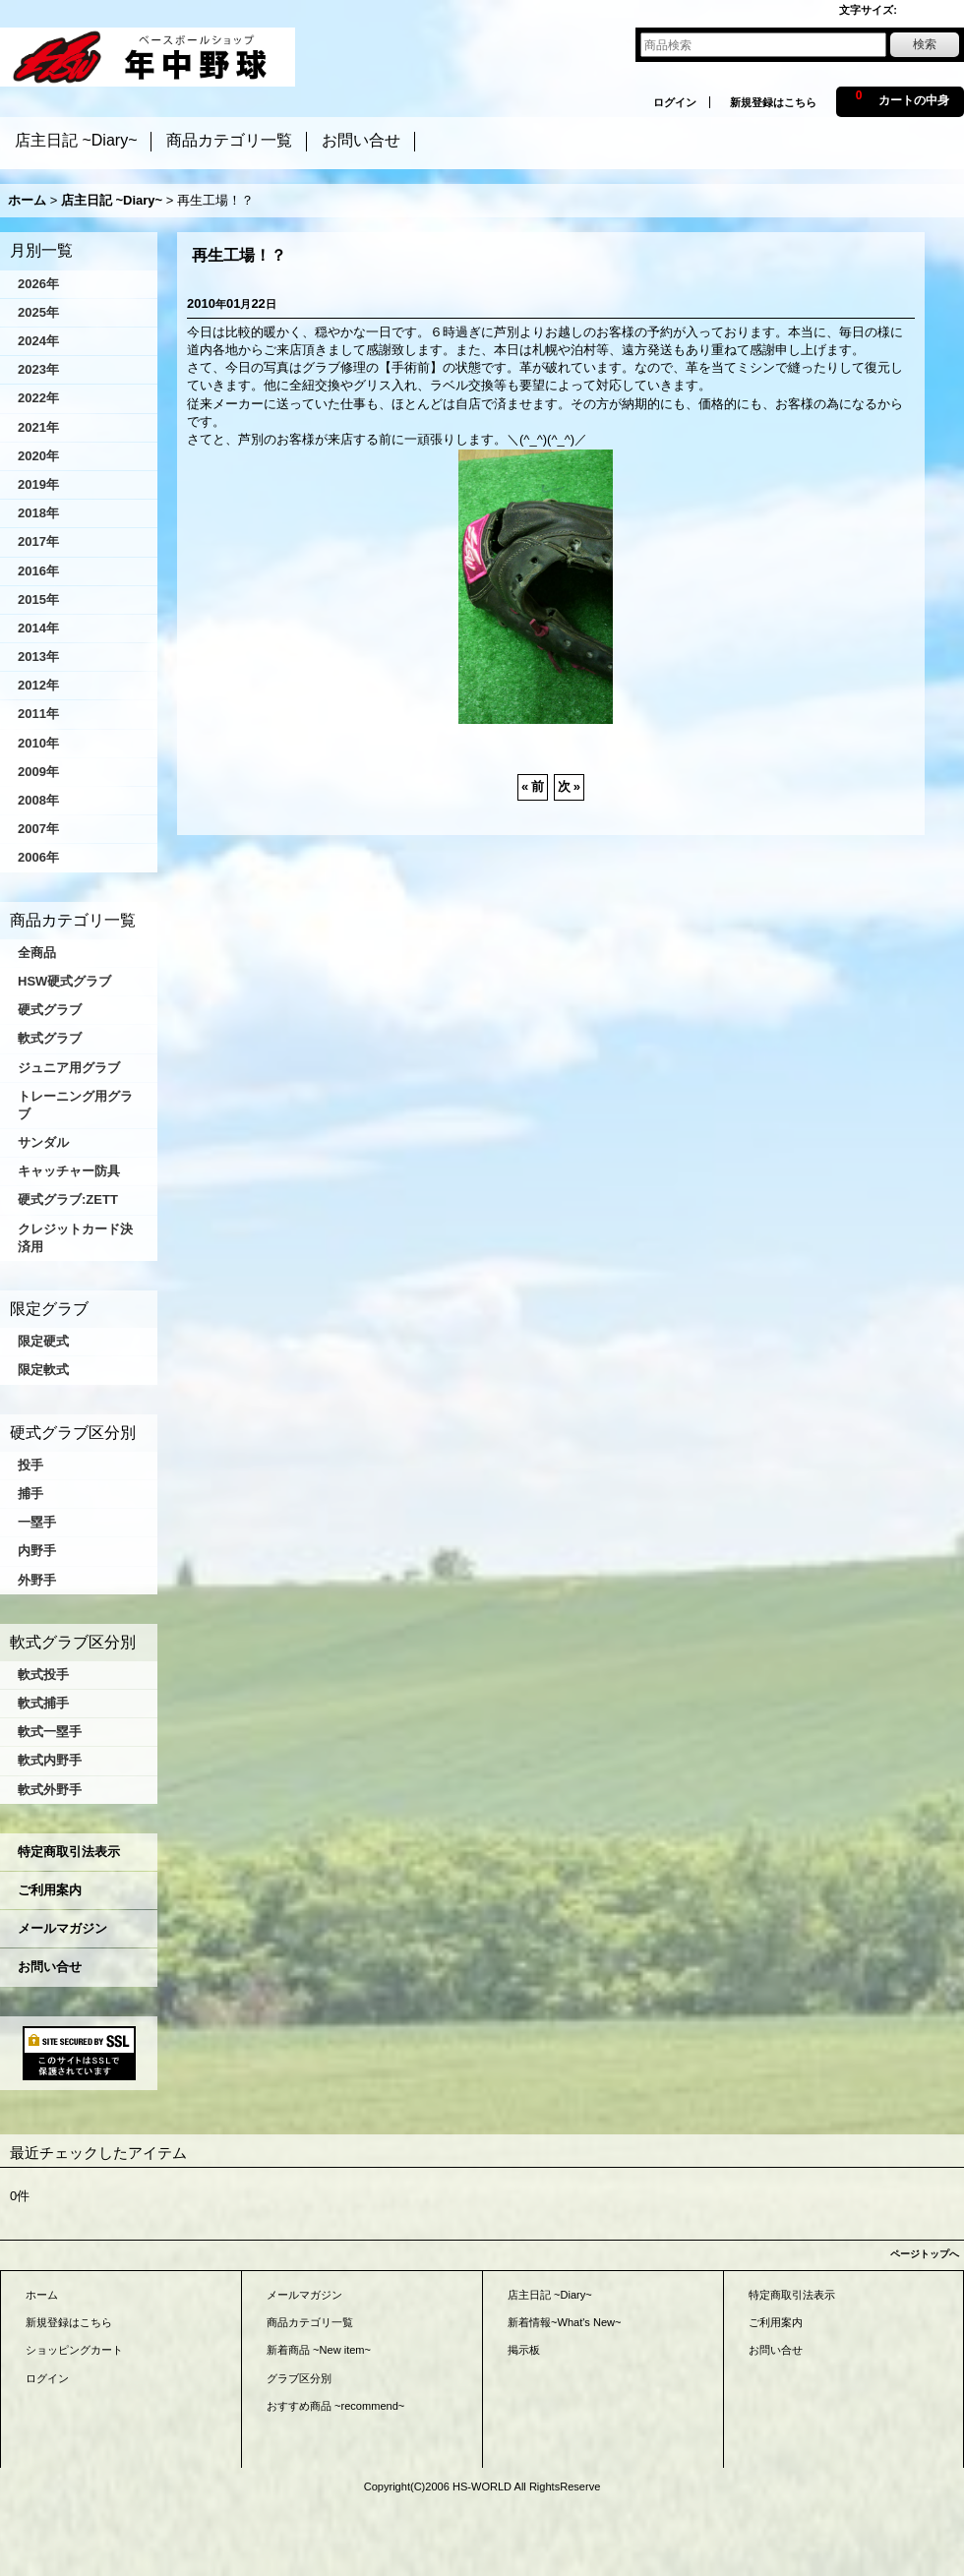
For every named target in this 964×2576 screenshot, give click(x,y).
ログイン (674, 102)
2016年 (38, 571)
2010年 (38, 743)
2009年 (38, 771)
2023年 (38, 369)
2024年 (38, 340)
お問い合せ (50, 1966)
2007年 (38, 828)
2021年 (38, 427)
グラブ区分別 (299, 2378)
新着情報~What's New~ (565, 2322)
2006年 (38, 857)
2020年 (38, 456)
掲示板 (524, 2350)
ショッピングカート (74, 2350)
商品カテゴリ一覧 (310, 2322)
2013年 (38, 656)
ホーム (42, 2295)
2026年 (38, 283)
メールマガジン (62, 1928)
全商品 (37, 952)
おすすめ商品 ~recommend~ (335, 2406)
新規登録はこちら (773, 102)
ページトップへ (924, 2253)
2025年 (38, 312)
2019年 (38, 484)
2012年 (38, 685)
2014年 (38, 628)
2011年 (38, 713)
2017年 (38, 541)
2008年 (38, 800)
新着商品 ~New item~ (319, 2350)
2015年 (38, 599)
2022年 (38, 397)
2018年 (38, 513)
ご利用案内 (50, 1890)
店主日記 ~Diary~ (550, 2295)
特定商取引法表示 (69, 1851)
